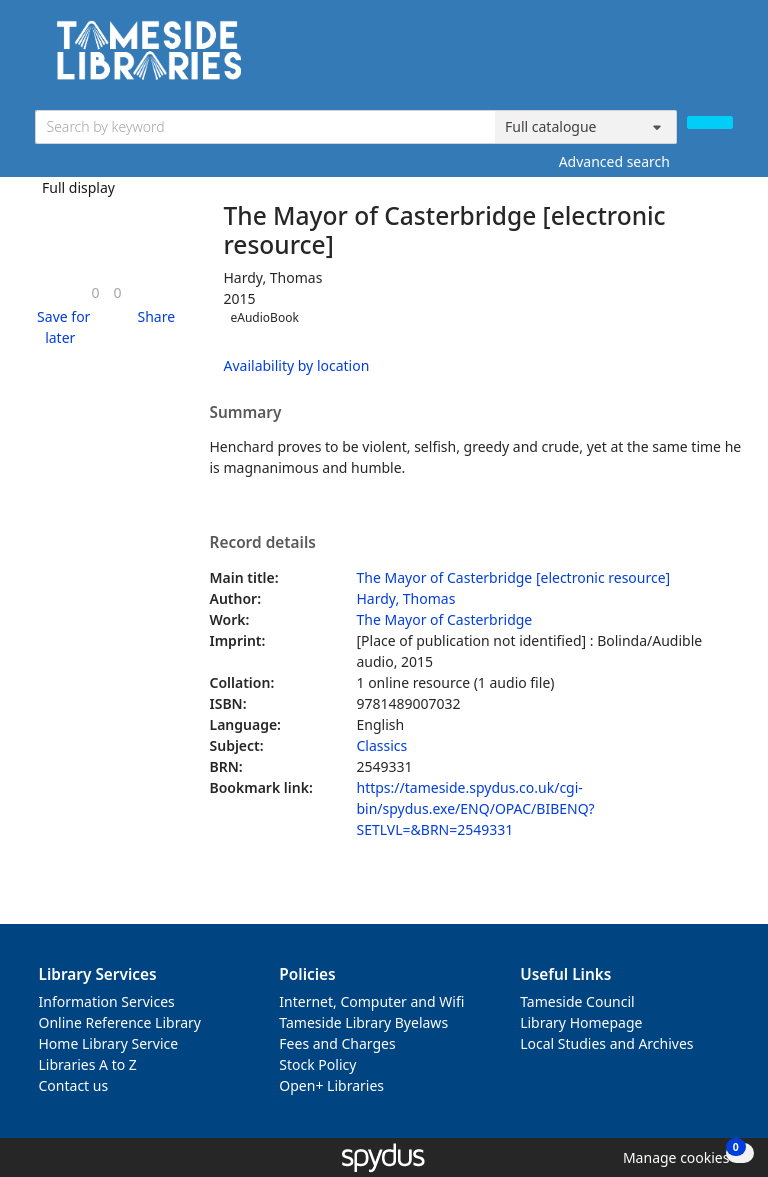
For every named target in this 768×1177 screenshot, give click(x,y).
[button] (61, 327)
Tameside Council (577, 1001)
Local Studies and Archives (606, 1043)
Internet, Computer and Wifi (371, 1001)
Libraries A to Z (88, 1064)
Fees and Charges (337, 1043)
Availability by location (297, 365)
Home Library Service (109, 1043)
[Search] (710, 122)
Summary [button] (246, 413)
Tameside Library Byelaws (363, 1022)
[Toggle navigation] (722, 57)
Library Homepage (581, 1022)
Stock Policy (317, 1064)
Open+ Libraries (331, 1085)
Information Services (107, 1001)
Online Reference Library (120, 1022)
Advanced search (614, 161)
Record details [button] (263, 543)
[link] (95, 292)
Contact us (74, 1085)
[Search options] (586, 127)
